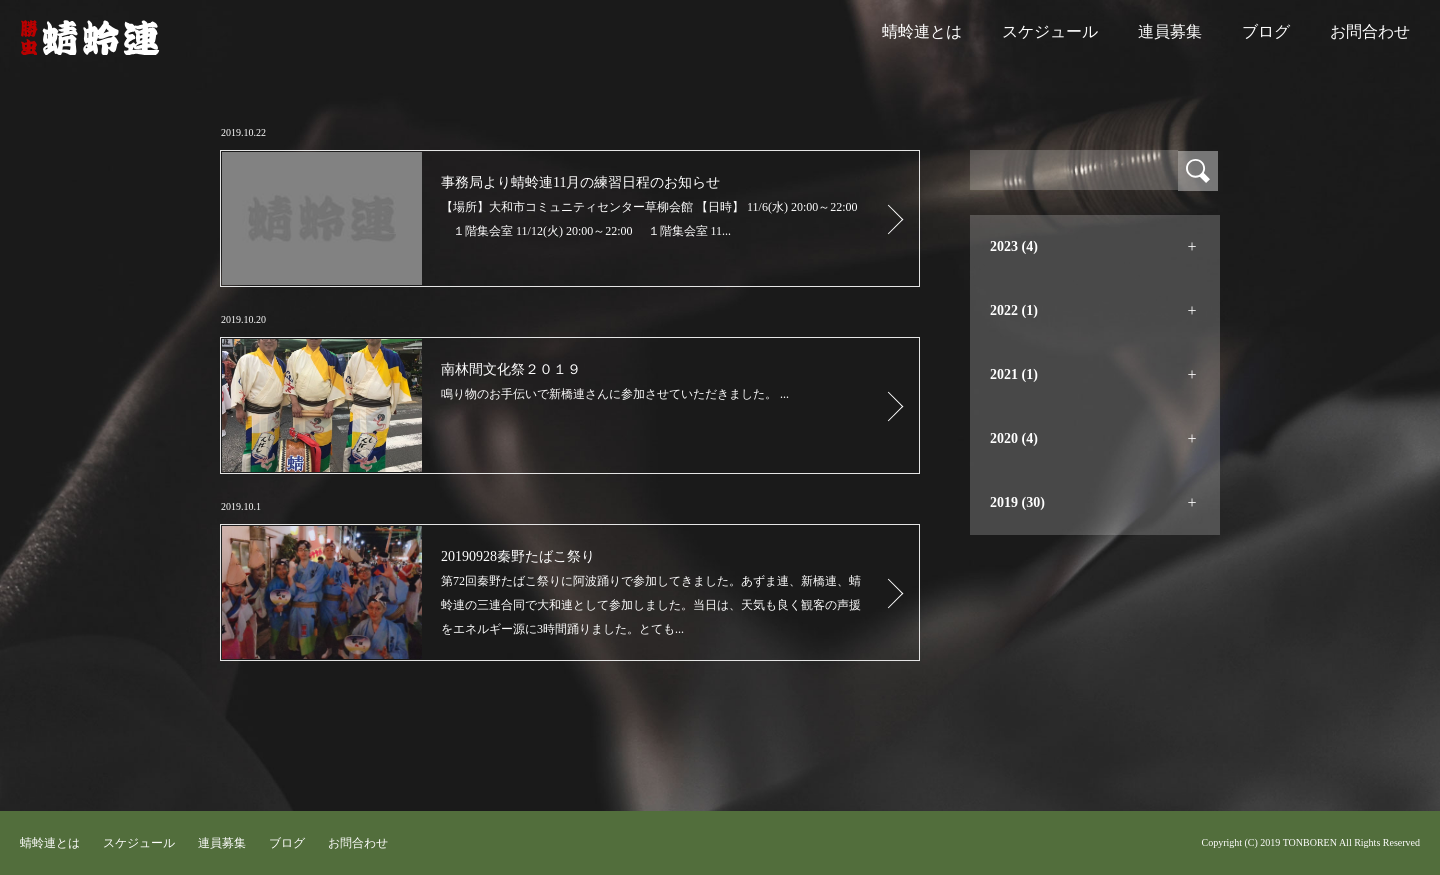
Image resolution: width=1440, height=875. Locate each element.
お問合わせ (1370, 31)
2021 (1014, 374)
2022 (1014, 310)
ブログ (1266, 31)
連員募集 (1170, 31)
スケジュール (1050, 31)
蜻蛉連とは (922, 31)
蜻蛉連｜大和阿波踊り (90, 38)
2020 (1014, 438)
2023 (1014, 246)
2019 (1017, 502)
